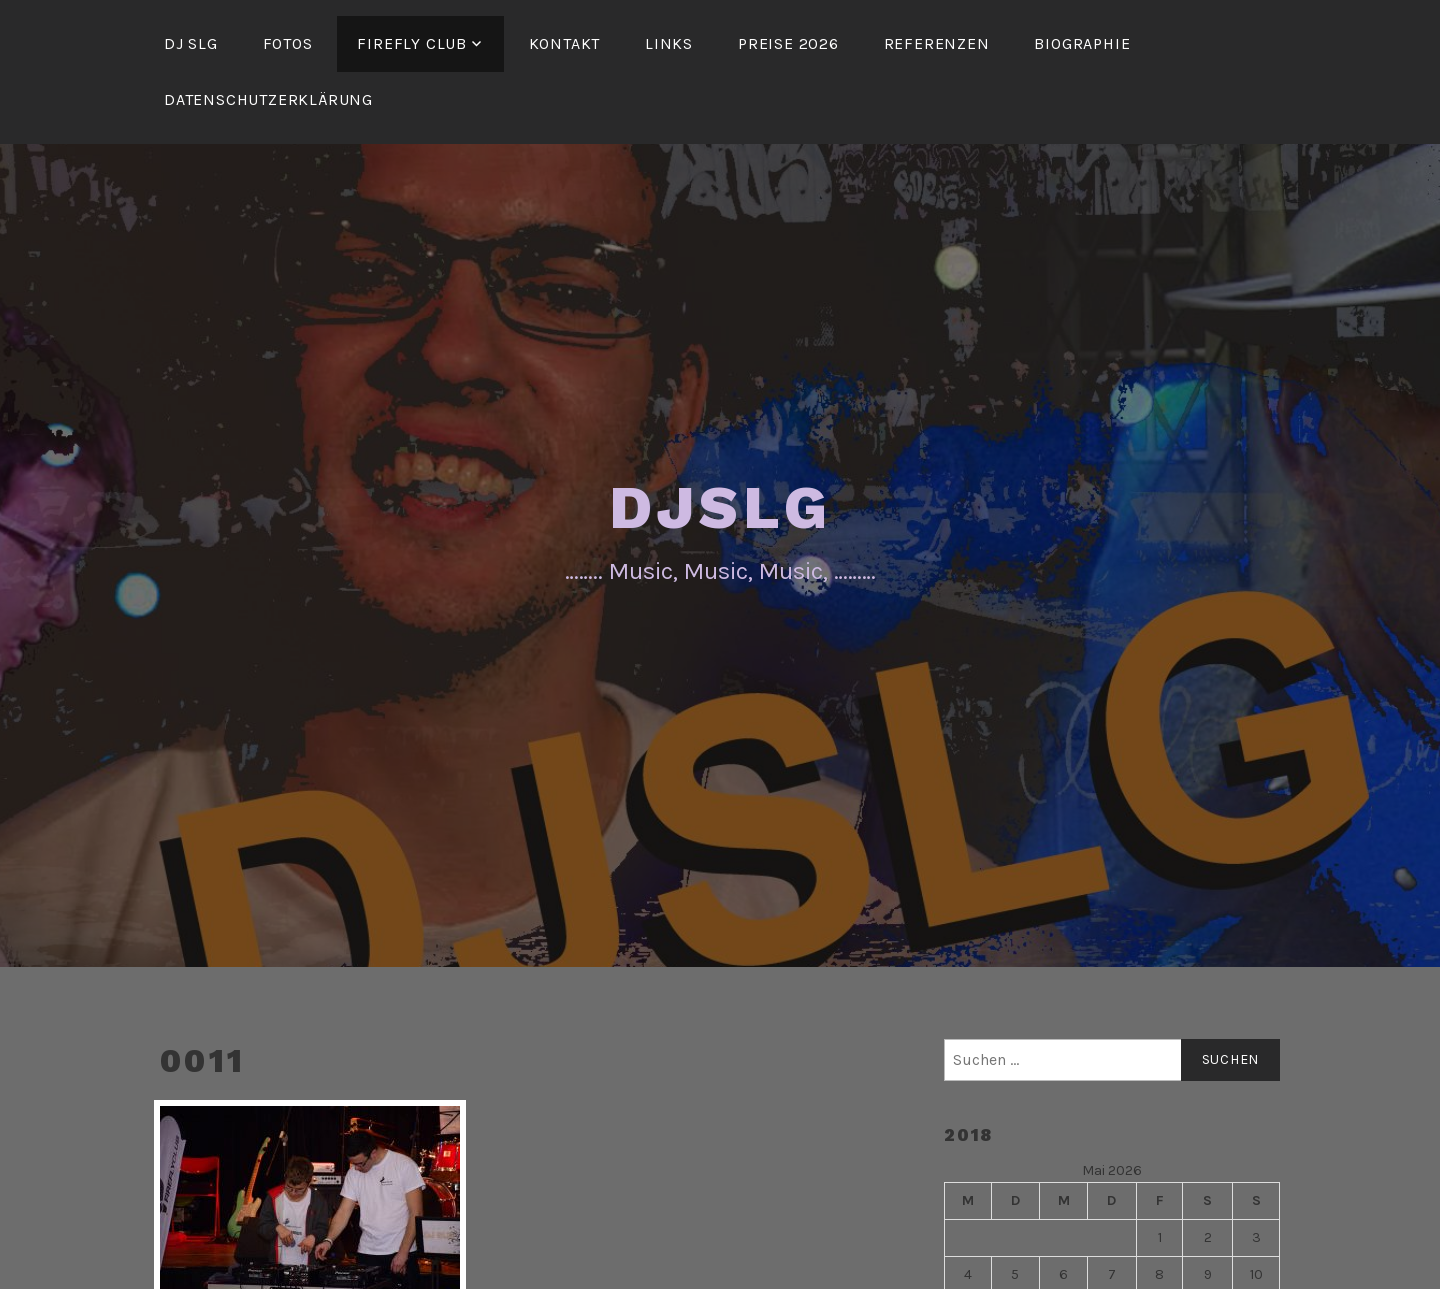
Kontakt (565, 43)
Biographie (1082, 43)
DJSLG (720, 507)
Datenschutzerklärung (268, 99)
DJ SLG (191, 43)
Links (669, 43)
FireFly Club (412, 43)
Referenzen (937, 43)
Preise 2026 (788, 43)
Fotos (288, 43)
